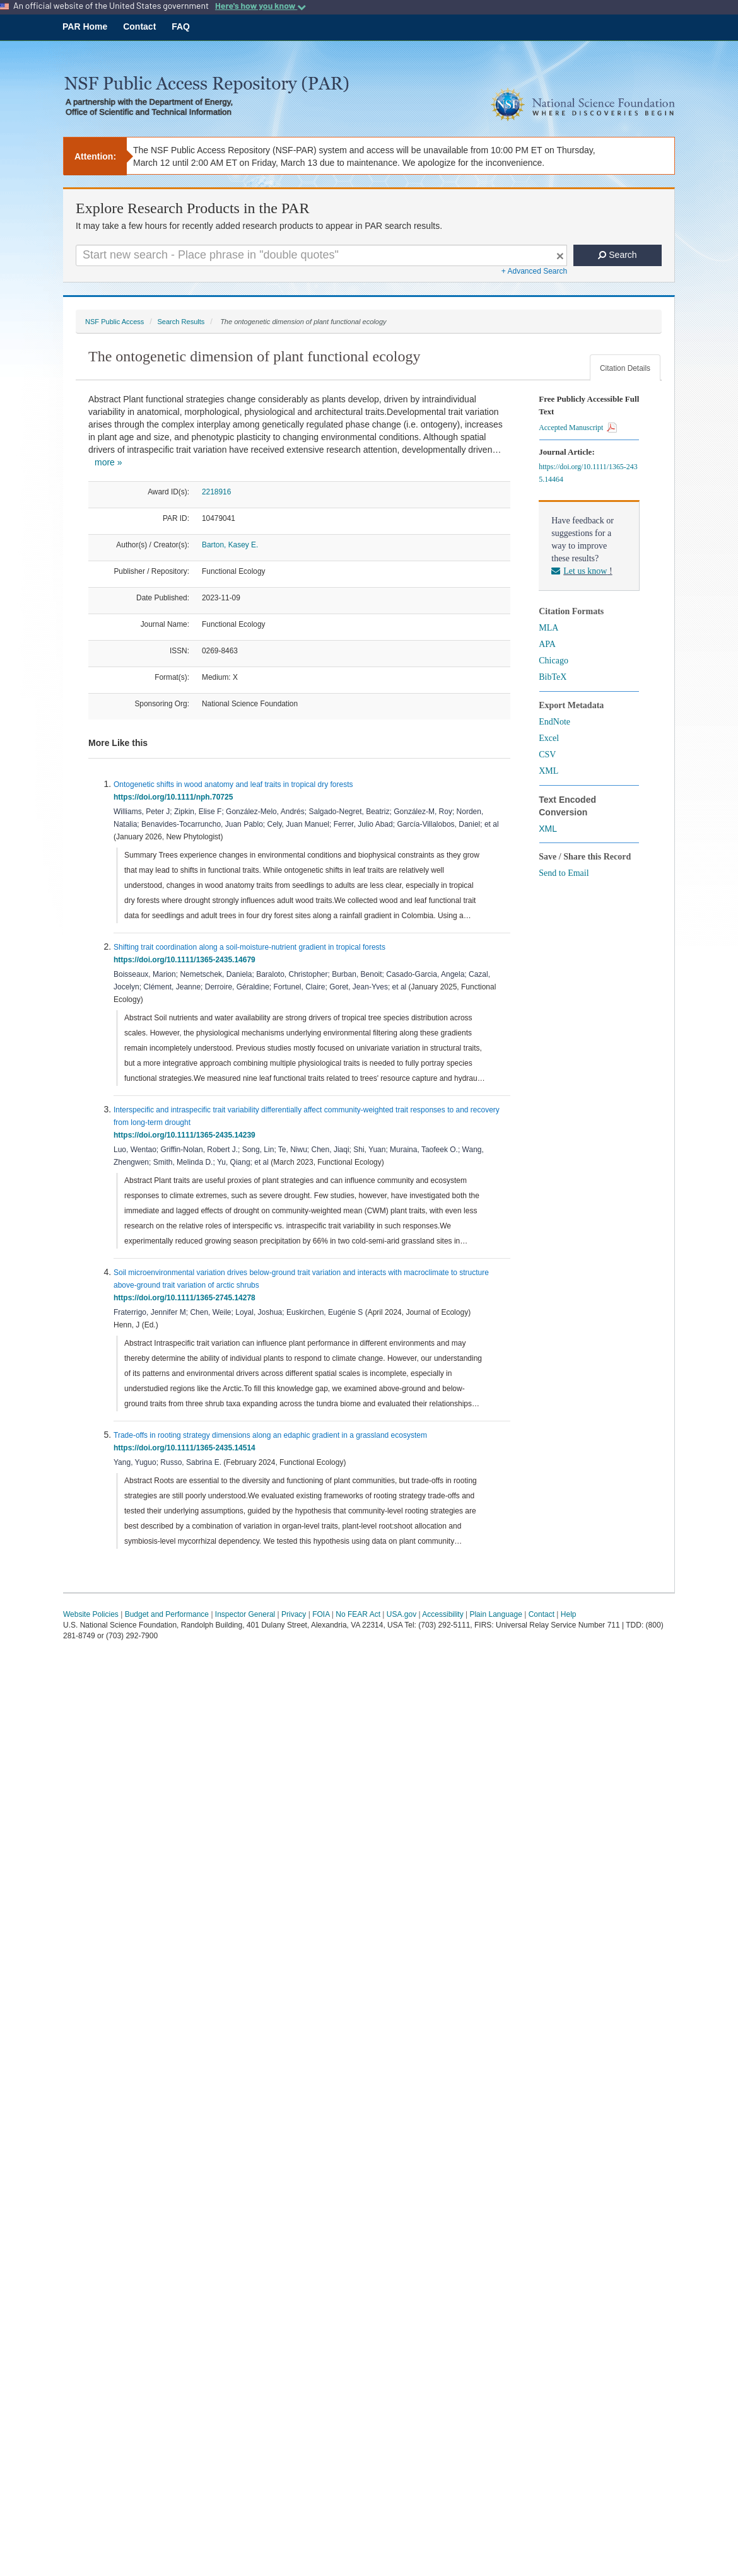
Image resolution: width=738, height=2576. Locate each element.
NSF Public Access (114, 321)
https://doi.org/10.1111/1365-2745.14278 (186, 1297)
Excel (549, 738)
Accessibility (442, 1614)
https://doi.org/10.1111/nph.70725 (175, 797)
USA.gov (401, 1614)
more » (108, 462)
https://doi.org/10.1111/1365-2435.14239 (186, 1135)
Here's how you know (260, 5)
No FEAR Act (358, 1614)
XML (548, 771)
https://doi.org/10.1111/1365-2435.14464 (588, 473)
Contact (139, 26)
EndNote (554, 721)
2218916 (216, 491)
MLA (548, 627)
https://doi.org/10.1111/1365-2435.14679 (186, 959)
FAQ (181, 26)
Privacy (293, 1614)
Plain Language (495, 1614)
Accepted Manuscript (578, 427)
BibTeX (552, 677)
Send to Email (564, 873)
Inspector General (245, 1614)
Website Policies (91, 1614)
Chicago (553, 660)
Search (617, 255)
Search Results (180, 321)
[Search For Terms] (321, 255)
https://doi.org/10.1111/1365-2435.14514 (186, 1447)
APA (547, 644)
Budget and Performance (167, 1614)
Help (569, 1614)
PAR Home (84, 26)
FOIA (320, 1614)
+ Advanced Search (534, 271)
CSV (547, 754)
